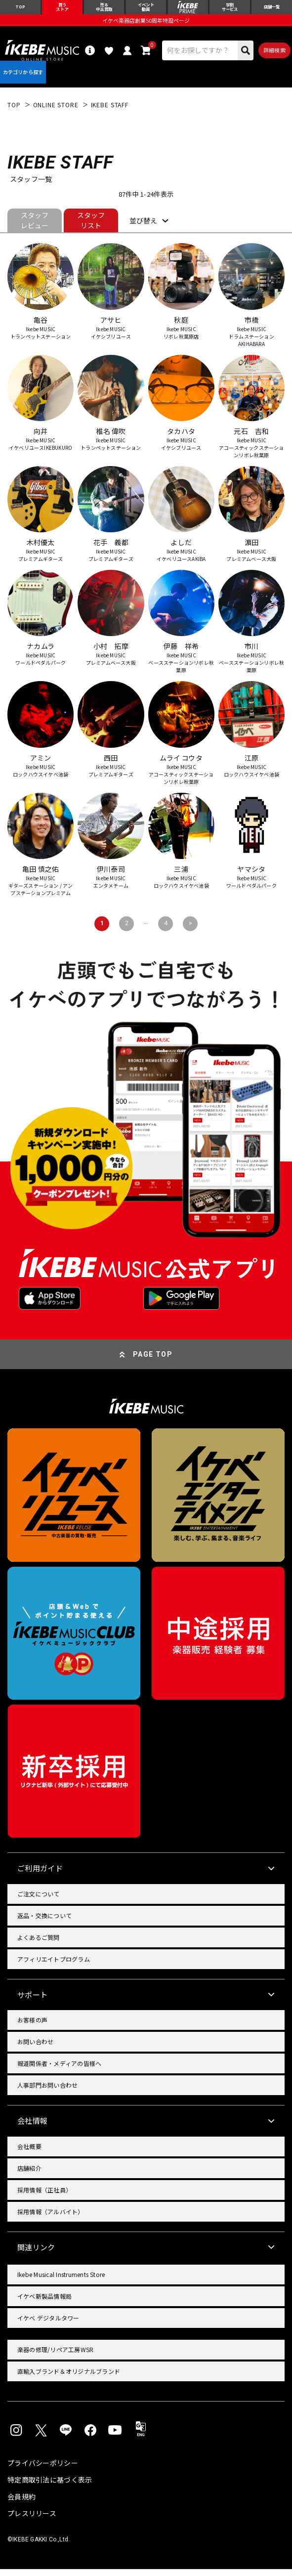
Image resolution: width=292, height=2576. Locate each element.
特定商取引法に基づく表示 (49, 2486)
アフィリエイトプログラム (53, 1965)
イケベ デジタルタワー (48, 2324)
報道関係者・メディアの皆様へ (59, 2070)
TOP (14, 111)
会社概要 (29, 2152)
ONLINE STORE (56, 111)
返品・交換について (44, 1922)
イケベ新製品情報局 (44, 2303)
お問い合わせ (35, 2048)
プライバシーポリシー (42, 2469)
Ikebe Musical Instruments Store (61, 2281)
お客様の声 (32, 2026)
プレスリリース (31, 2520)
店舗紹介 (29, 2174)
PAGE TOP (152, 1361)
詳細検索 (274, 53)
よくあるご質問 (38, 1943)
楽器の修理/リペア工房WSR (55, 2356)
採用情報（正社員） (44, 2196)
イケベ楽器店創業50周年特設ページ (145, 23)
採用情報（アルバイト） (50, 2218)
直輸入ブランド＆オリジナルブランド (68, 2378)
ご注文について (38, 1900)
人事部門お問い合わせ (47, 2092)
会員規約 (21, 2503)
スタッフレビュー (35, 227)
